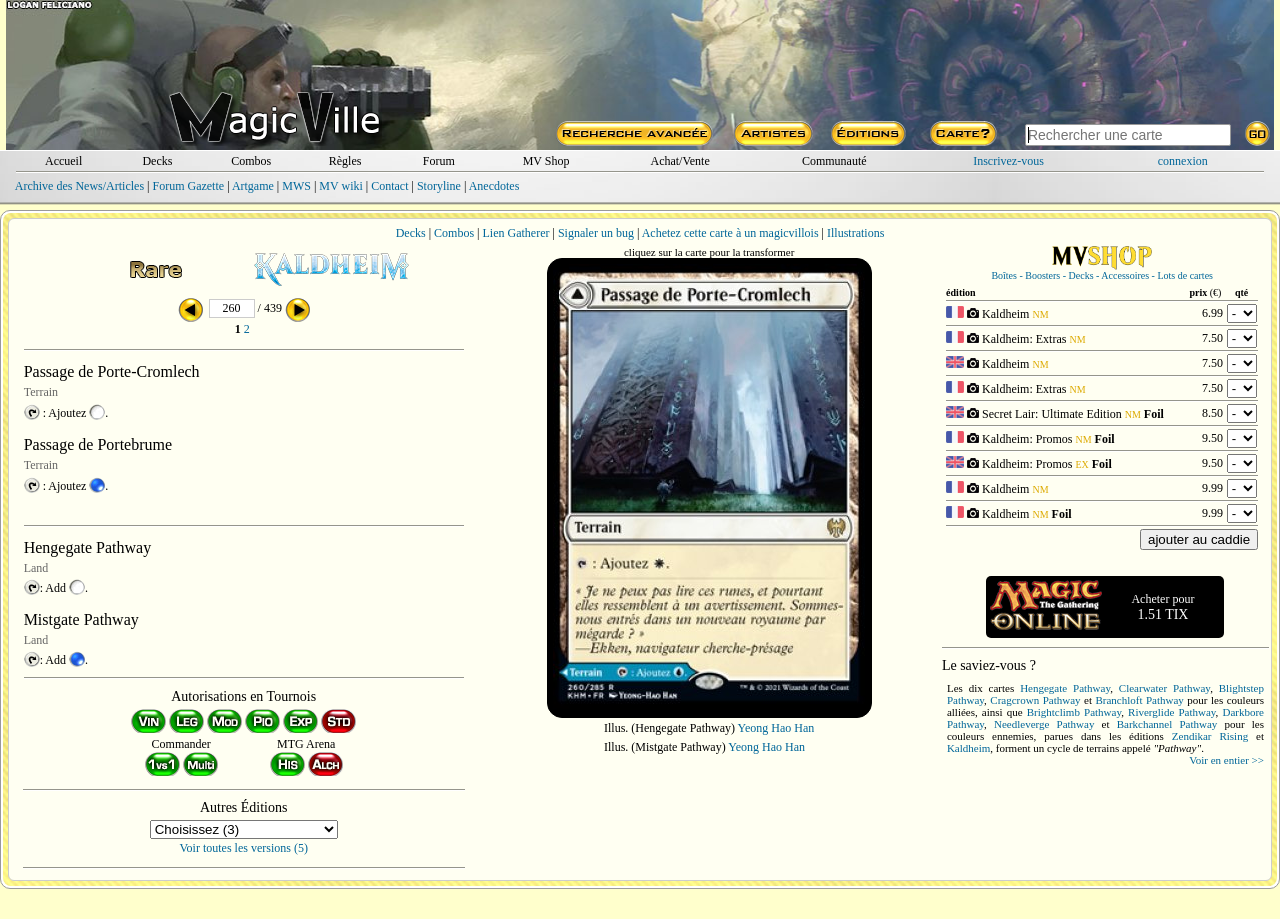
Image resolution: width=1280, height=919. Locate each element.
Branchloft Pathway (1139, 700)
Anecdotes (494, 186)
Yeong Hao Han (776, 728)
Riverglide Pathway (1172, 712)
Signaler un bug (596, 233)
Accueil (63, 161)
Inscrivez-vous (1008, 161)
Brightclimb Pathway (1074, 712)
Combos (251, 161)
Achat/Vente (679, 161)
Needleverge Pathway (1044, 724)
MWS (296, 186)
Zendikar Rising (1210, 736)
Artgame (253, 186)
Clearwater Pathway (1164, 688)
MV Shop (546, 161)
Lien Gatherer (516, 233)
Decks (157, 161)
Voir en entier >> (1226, 760)
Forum (439, 161)
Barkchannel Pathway (1167, 724)
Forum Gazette (188, 186)
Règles (345, 161)
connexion (1183, 161)
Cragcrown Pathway (1035, 700)
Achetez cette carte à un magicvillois (730, 233)
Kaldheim (968, 748)
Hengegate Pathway (1065, 688)
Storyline (439, 186)
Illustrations (855, 233)
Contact (389, 186)
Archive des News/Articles (79, 186)
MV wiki (340, 186)
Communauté (834, 161)
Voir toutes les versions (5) (244, 848)
